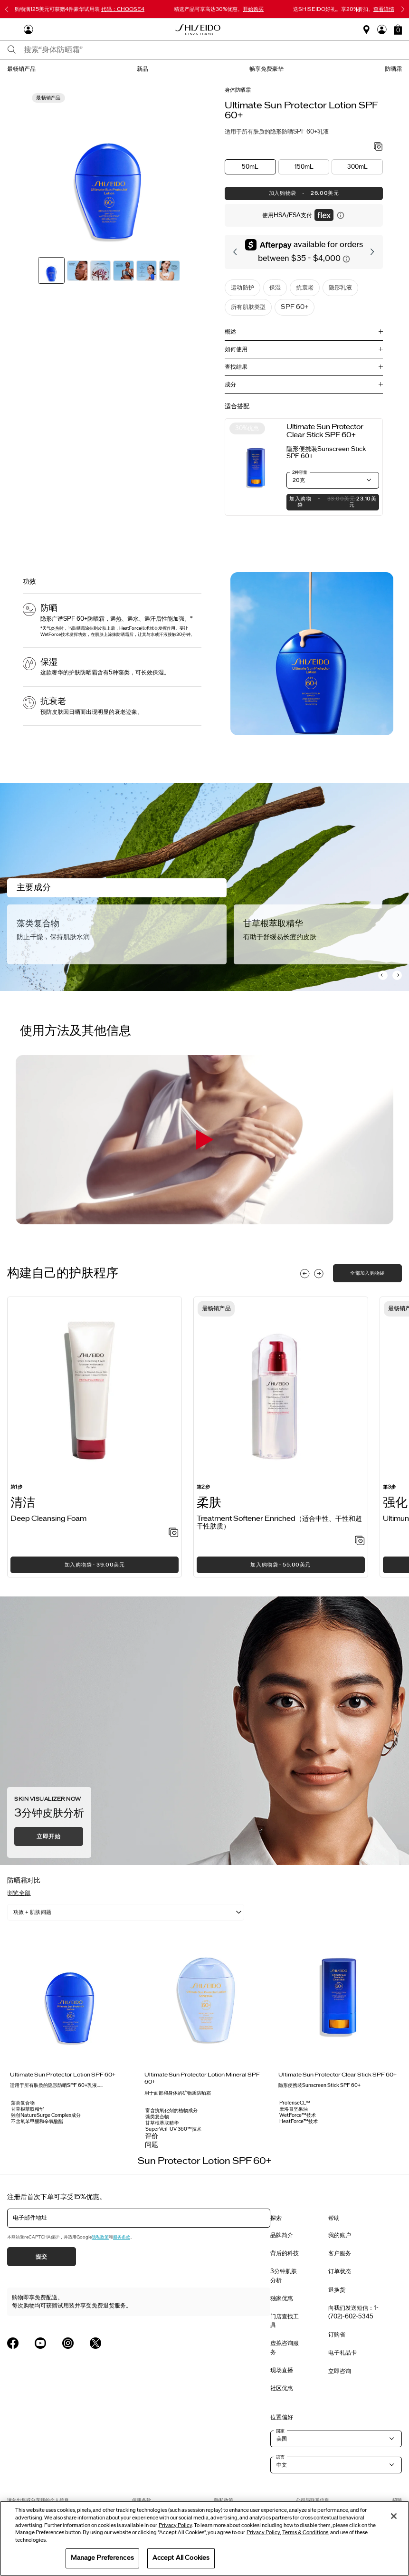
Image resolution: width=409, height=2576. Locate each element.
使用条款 (141, 2500)
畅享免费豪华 (266, 69)
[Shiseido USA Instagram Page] (68, 2343)
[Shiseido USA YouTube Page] (40, 2343)
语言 (280, 2457)
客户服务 (339, 2253)
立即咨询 (339, 2371)
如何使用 (236, 349)
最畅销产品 (21, 69)
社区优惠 (281, 2388)
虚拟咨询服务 (284, 2347)
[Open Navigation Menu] (12, 29)
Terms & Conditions (305, 2532)
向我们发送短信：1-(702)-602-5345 (353, 2312)
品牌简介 (281, 2235)
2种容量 (299, 472)
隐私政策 (100, 2237)
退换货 (336, 2290)
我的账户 (339, 2235)
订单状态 (339, 2271)
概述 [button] (230, 331)
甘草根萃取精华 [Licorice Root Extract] (273, 923)
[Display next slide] (318, 1273)
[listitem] (94, 1437)
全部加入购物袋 (367, 1273)
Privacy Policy (175, 2525)
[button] (398, 29)
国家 (280, 2431)
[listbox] (125, 1912)
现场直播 (281, 2370)
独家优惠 (281, 2298)
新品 (142, 69)
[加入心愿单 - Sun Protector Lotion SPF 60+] (378, 147)
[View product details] (255, 467)
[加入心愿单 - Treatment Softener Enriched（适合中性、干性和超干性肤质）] (360, 1541)
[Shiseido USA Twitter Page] (95, 2343)
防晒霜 (393, 69)
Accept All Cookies (180, 2558)
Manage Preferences (102, 2558)
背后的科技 (284, 2253)
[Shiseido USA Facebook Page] (13, 2343)
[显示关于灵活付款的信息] (340, 215)
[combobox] (213, 50)
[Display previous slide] (305, 1273)
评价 (151, 2136)
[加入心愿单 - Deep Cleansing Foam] (174, 1533)
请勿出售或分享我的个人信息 (38, 2500)
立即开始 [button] (48, 1836)
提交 (42, 2256)
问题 (151, 2144)
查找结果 (236, 367)
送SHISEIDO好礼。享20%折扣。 (343, 9)
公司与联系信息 (312, 2500)
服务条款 (121, 2237)
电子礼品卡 (342, 2352)
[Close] (393, 2516)
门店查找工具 (284, 2320)
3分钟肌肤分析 (283, 2275)
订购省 (336, 2334)
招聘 (397, 2500)
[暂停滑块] (357, 9)
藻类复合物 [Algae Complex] (38, 923)
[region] (204, 2538)
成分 (230, 384)
